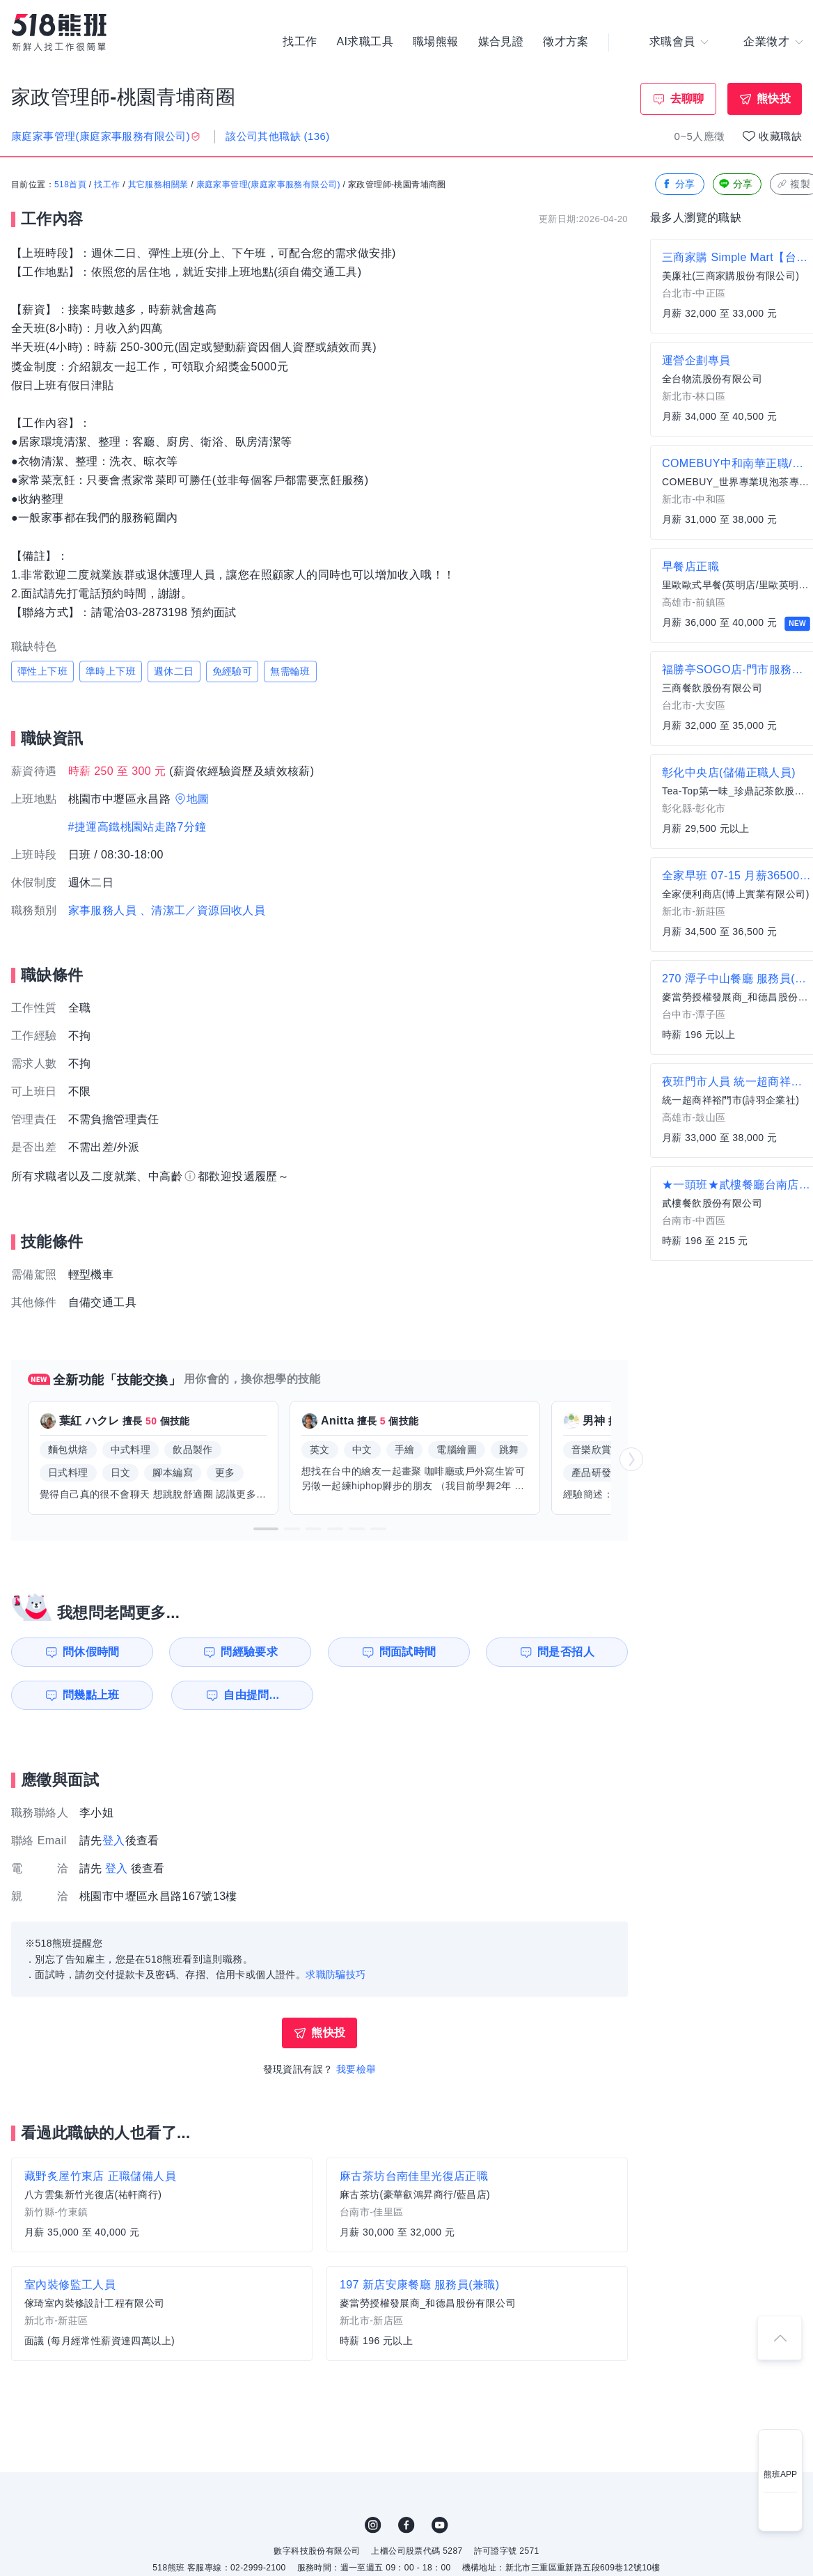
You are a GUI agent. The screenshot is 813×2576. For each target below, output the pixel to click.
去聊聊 (687, 98)
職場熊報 (436, 41)
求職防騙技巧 (335, 1974)
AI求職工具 (364, 41)
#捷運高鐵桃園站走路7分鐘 (137, 827)
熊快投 (774, 98)
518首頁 (70, 184)
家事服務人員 (102, 910)
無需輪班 (290, 671)
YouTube (440, 2525)
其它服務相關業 (158, 184)
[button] (265, 1528)
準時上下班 (111, 671)
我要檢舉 (356, 2069)
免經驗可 (232, 671)
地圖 (198, 799)
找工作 (300, 41)
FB (406, 2525)
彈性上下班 (42, 671)
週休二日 (174, 671)
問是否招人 (565, 1652)
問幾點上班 (91, 1695)
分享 (678, 184)
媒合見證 (501, 41)
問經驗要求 (249, 1652)
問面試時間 (407, 1652)
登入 (113, 1840)
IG (373, 2525)
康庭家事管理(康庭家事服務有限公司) (268, 184)
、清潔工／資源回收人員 (202, 910)
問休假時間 (91, 1652)
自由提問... (251, 1695)
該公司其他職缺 (277, 136)
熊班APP (780, 2474)
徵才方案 (566, 41)
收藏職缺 (780, 136)
